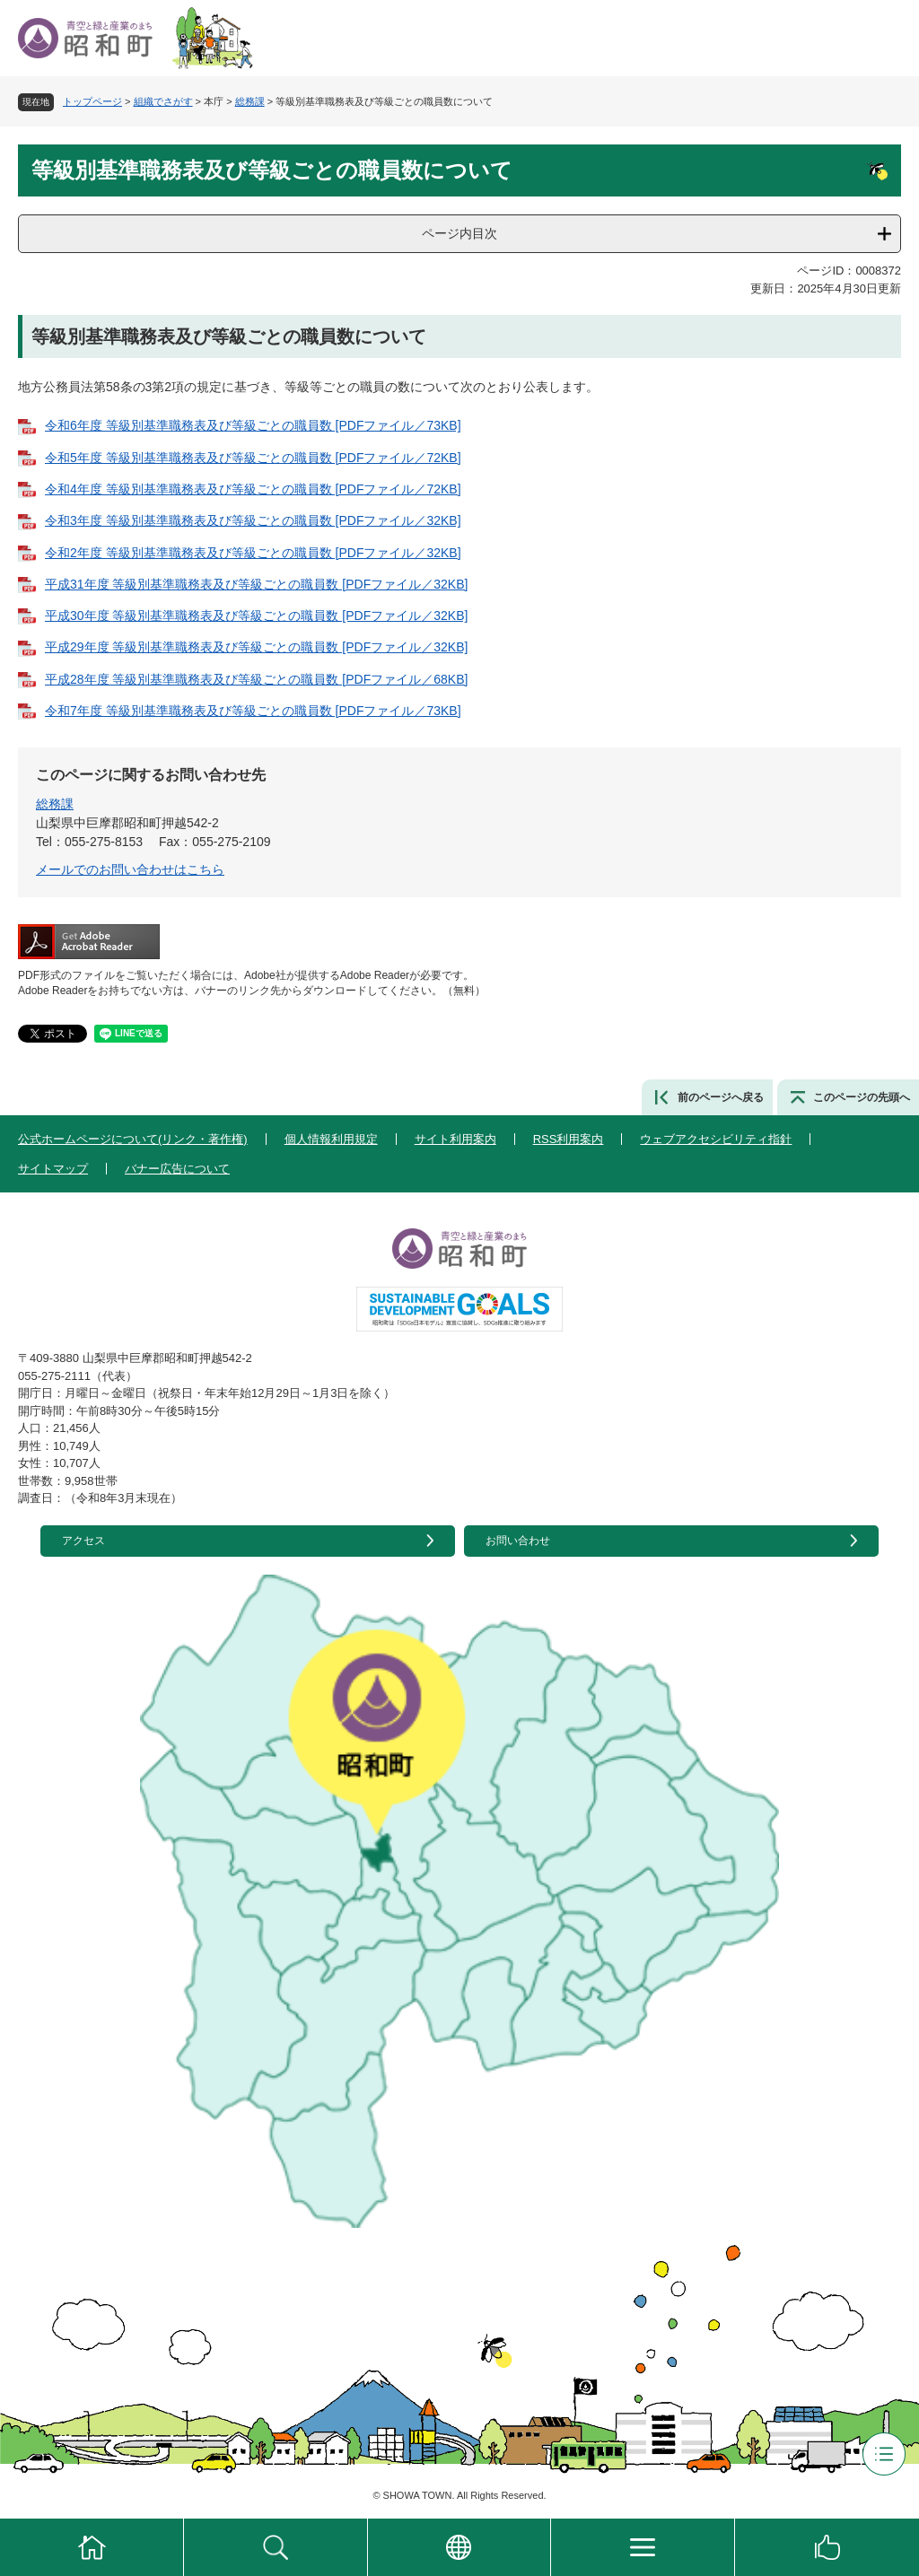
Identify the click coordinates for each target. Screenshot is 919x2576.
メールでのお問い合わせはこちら (130, 869)
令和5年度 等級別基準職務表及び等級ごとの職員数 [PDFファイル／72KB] (253, 457)
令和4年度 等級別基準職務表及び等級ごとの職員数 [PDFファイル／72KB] (253, 489)
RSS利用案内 (568, 1139)
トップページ (92, 101)
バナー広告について (177, 1168)
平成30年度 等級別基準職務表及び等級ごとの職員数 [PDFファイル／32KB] (256, 615)
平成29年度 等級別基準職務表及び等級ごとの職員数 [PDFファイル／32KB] (256, 647)
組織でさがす (163, 101)
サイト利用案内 (455, 1139)
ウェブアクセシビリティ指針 (716, 1139)
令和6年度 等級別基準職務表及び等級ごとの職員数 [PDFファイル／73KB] (253, 425)
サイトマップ (53, 1168)
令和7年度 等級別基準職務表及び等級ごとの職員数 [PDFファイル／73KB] (253, 710)
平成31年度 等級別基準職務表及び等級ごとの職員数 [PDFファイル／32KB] (256, 584)
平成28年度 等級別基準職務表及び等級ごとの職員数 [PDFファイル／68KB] (256, 679)
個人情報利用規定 (331, 1139)
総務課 (250, 101)
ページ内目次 (459, 233)
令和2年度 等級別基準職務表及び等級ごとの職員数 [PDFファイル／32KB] (253, 553)
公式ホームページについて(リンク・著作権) (133, 1139)
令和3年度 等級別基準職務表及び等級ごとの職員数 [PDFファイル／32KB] (253, 520)
